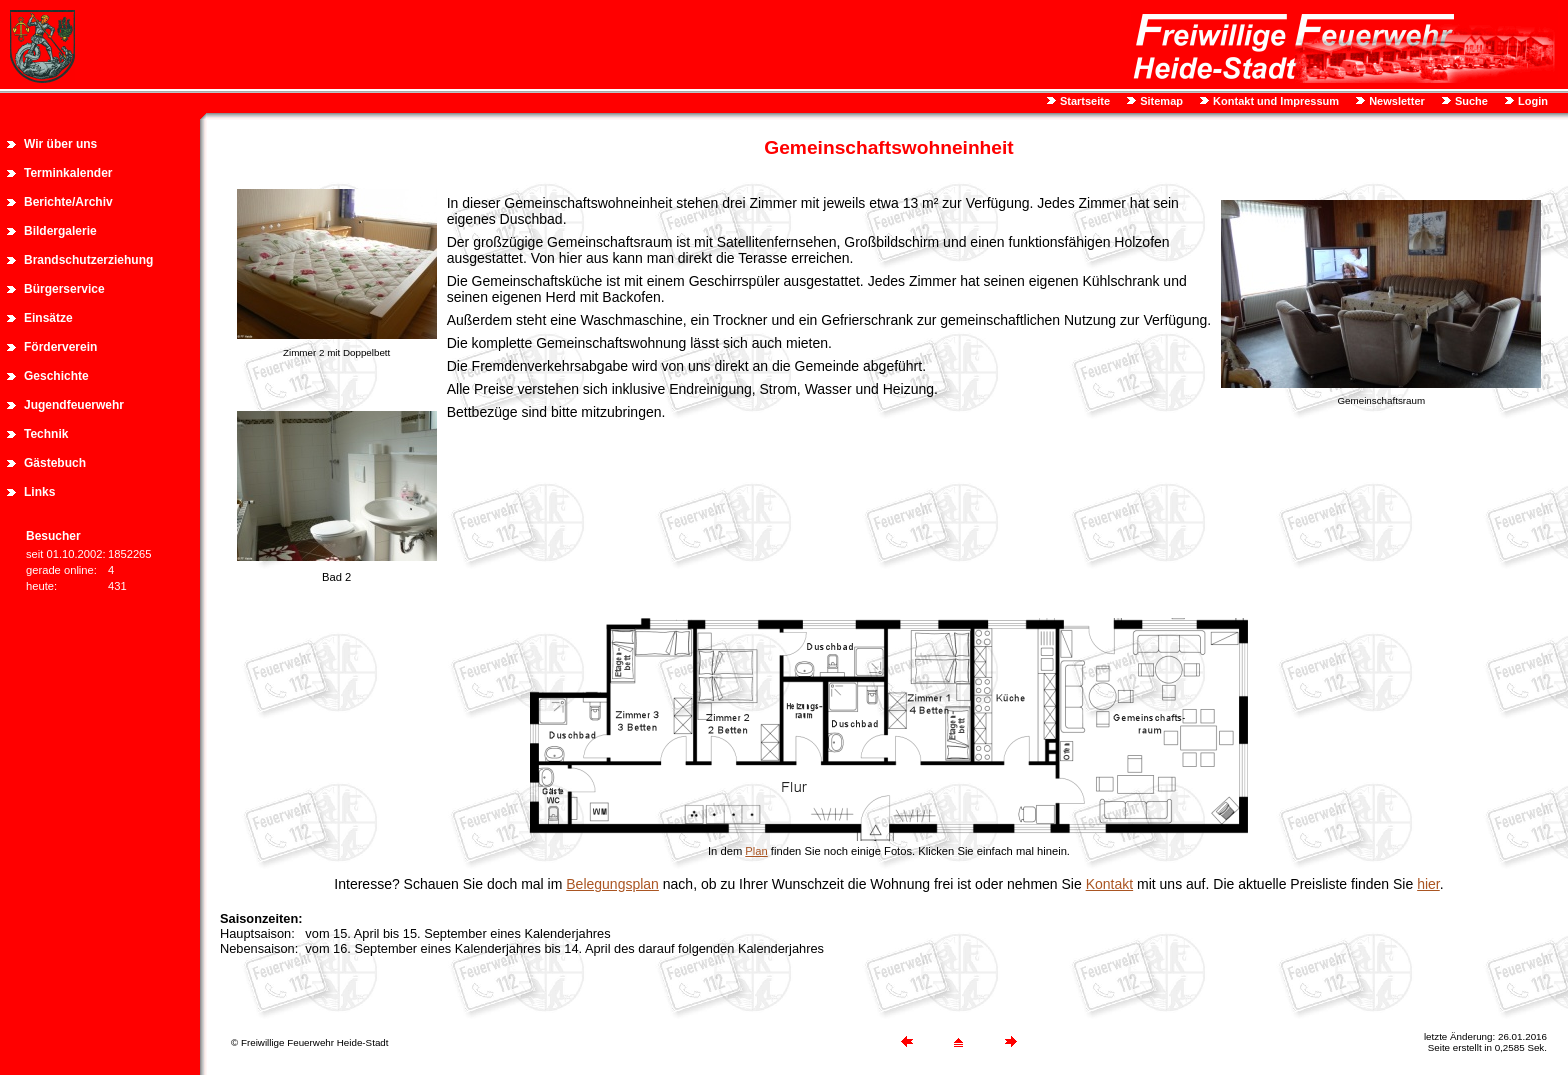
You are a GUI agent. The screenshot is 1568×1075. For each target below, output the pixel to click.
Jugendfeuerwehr (74, 405)
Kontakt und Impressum (1274, 101)
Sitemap (1160, 101)
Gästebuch (55, 463)
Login (1531, 101)
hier (1428, 884)
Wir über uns (60, 144)
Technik (46, 434)
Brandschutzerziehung (88, 260)
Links (39, 492)
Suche (1470, 101)
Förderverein (60, 347)
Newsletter (1395, 101)
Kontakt (1109, 884)
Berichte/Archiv (68, 202)
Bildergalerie (60, 231)
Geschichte (56, 376)
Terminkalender (68, 173)
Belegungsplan (612, 884)
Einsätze (48, 318)
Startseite (1083, 101)
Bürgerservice (64, 289)
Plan (756, 851)
